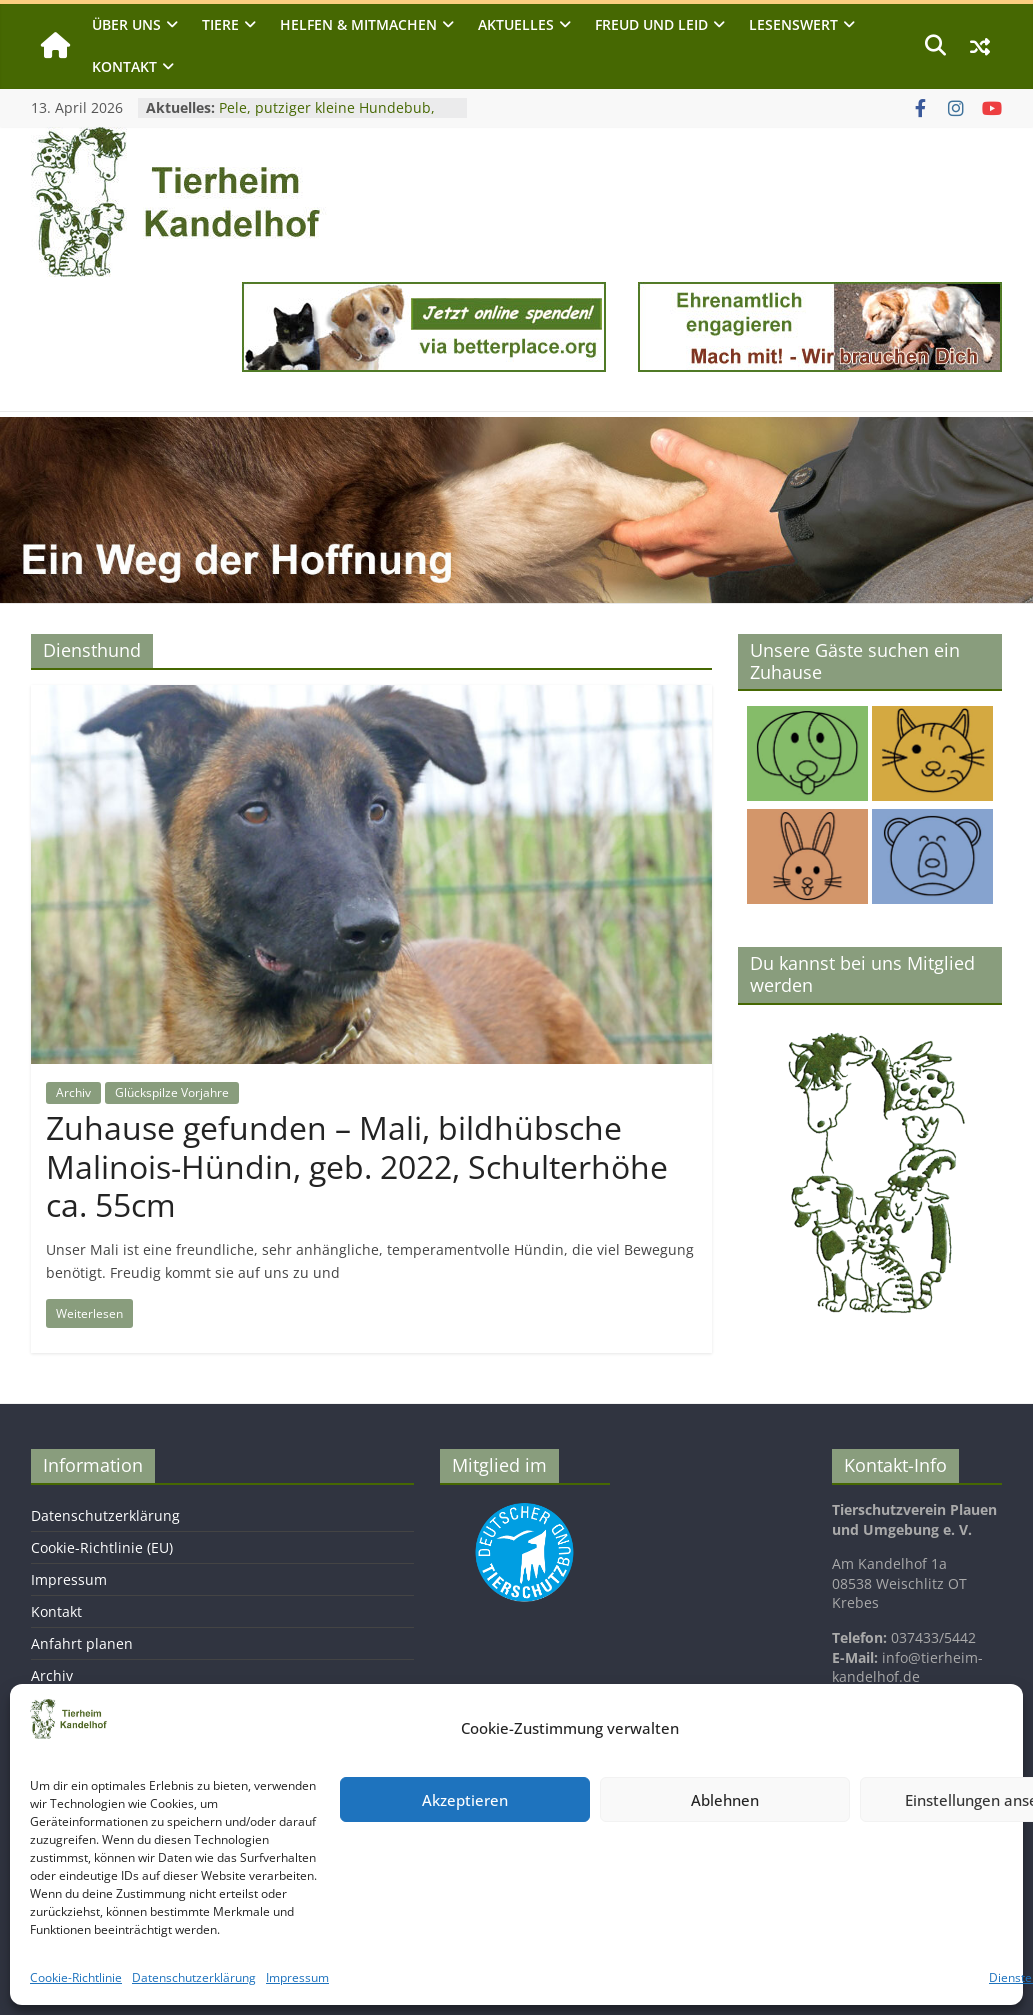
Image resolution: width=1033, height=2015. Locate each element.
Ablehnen (725, 1800)
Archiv (73, 1092)
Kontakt (124, 66)
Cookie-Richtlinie (76, 1977)
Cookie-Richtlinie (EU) (102, 1547)
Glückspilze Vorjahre (172, 1092)
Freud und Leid (651, 24)
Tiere (220, 24)
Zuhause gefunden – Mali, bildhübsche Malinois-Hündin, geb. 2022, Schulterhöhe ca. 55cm (357, 1166)
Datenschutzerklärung (194, 1977)
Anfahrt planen (82, 1643)
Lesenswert (793, 24)
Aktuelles (516, 24)
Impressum (297, 1977)
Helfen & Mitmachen (358, 24)
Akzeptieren (465, 1800)
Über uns (126, 24)
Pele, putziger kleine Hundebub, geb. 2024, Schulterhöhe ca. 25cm (332, 117)
